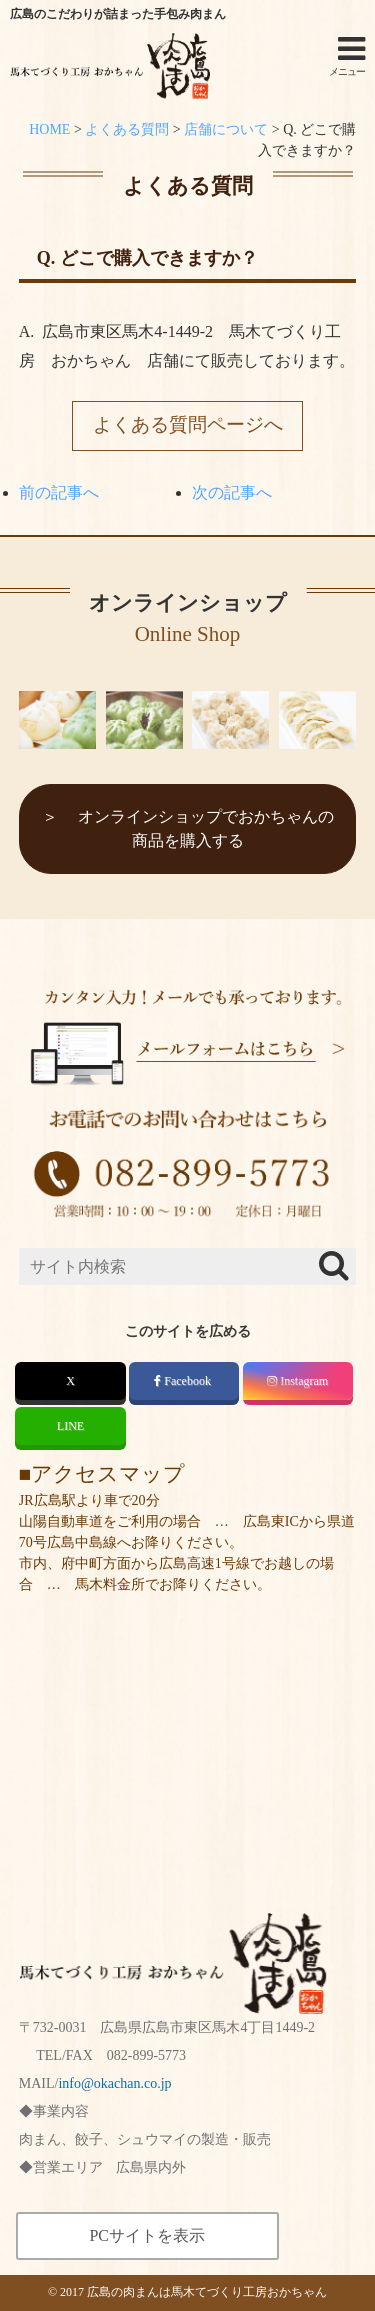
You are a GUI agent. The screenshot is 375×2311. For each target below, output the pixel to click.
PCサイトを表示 (147, 2235)
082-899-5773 (146, 2055)
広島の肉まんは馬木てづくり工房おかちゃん (207, 2292)
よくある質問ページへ (188, 424)
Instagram (297, 1381)
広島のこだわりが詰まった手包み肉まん (118, 14)
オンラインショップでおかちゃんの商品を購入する (206, 828)
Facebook (184, 1381)
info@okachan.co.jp (114, 2083)
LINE (70, 1426)
